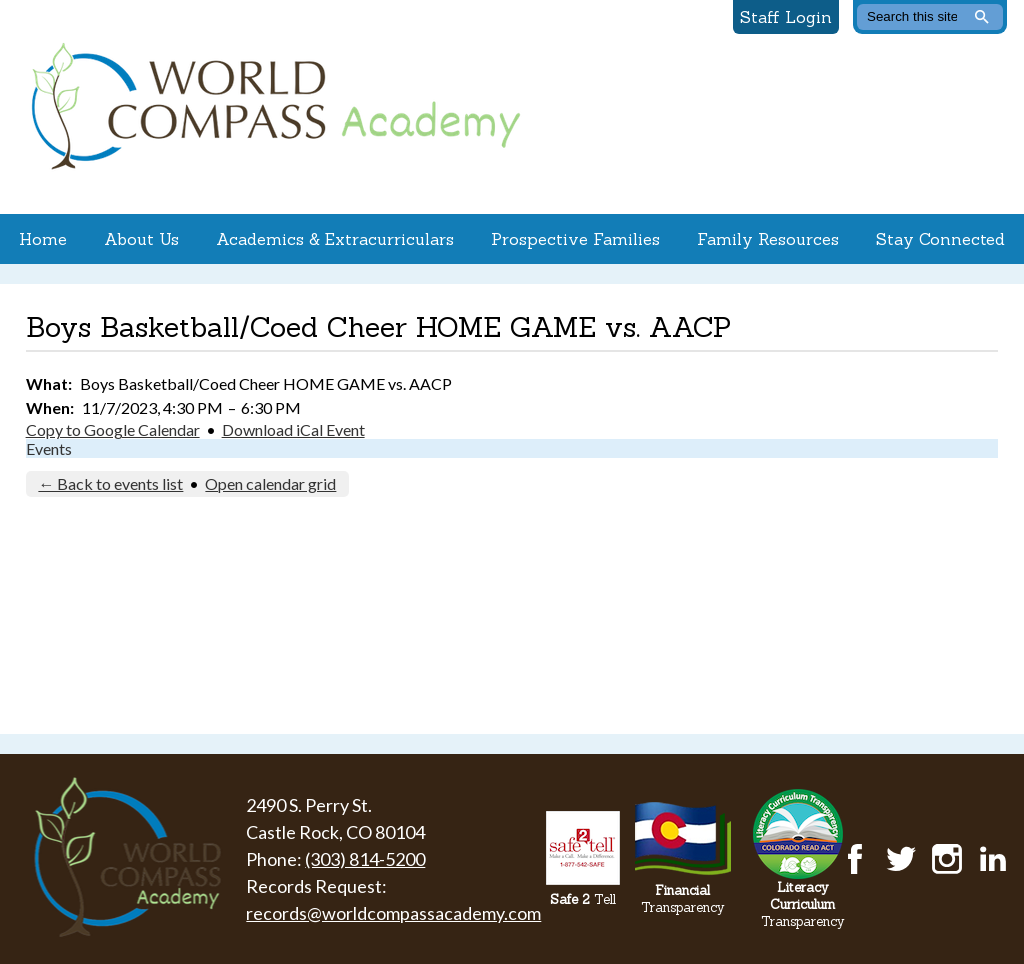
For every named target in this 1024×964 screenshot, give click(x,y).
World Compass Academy (271, 107)
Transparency (683, 899)
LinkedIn (993, 859)
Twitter (901, 859)
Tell (583, 899)
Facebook (855, 859)
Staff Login (786, 17)
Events (49, 448)
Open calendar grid (270, 483)
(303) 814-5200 (365, 859)
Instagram (947, 859)
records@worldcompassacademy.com (393, 913)
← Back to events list (110, 483)
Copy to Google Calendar (113, 429)
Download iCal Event (293, 429)
